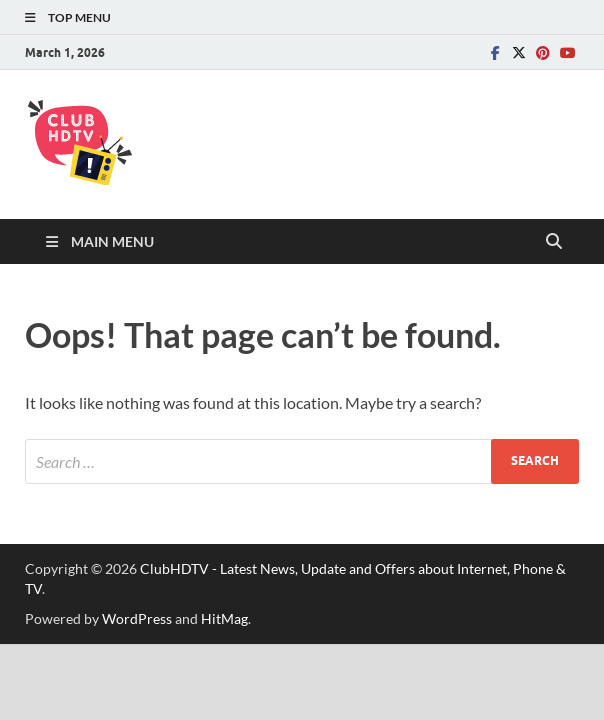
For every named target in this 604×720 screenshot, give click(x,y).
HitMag (224, 618)
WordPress (137, 618)
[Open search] (554, 242)
